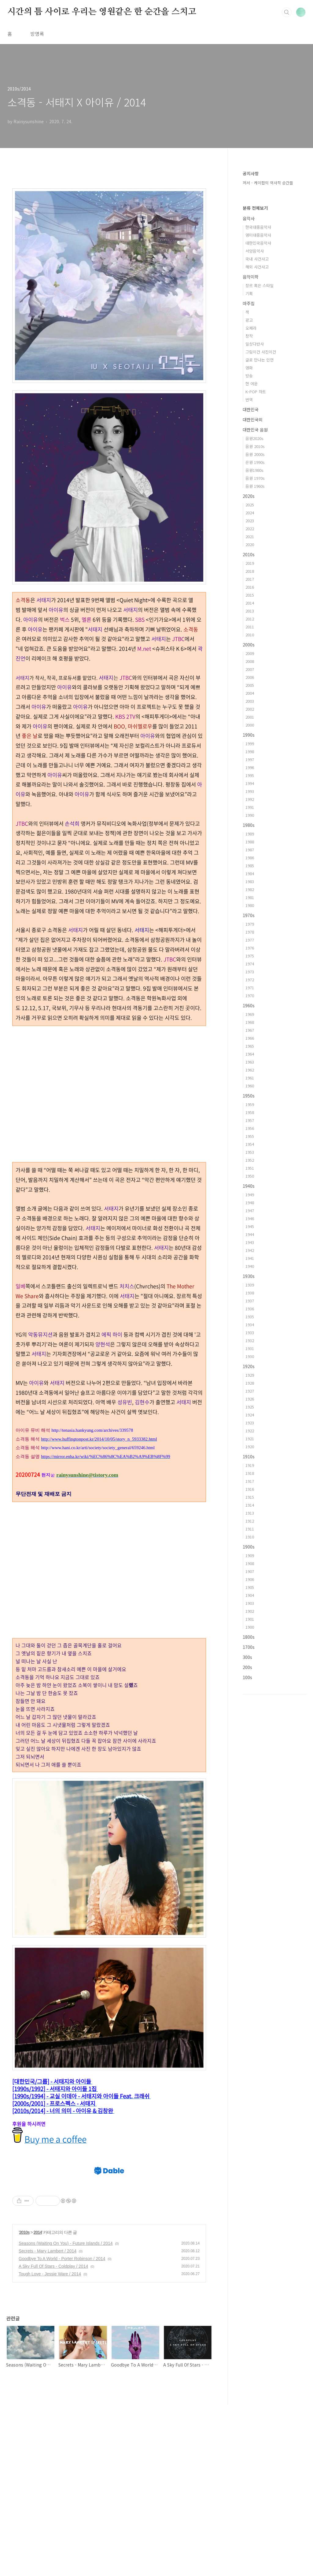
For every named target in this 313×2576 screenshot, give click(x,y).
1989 (249, 834)
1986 (249, 858)
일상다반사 (254, 344)
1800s (249, 1637)
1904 (249, 1595)
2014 (38, 2403)
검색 (286, 12)
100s (247, 1677)
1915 (249, 1497)
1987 (249, 850)
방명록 (37, 33)
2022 (249, 528)
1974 (249, 964)
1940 (249, 1266)
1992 (249, 799)
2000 (249, 725)
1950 (249, 1176)
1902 (249, 1611)
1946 (249, 1218)
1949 (249, 1194)
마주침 (249, 303)
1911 (249, 1529)
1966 (249, 1038)
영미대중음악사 (258, 235)
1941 (249, 1258)
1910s (249, 1456)
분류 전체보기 (255, 208)
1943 (249, 1242)
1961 (249, 1078)
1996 (249, 767)
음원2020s (254, 438)
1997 (249, 759)
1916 (249, 1489)
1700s (249, 1647)
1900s (249, 1547)
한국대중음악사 (258, 227)
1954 (249, 1144)
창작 (249, 336)
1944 (249, 1234)
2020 (249, 544)
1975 (249, 956)
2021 (249, 536)
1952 (249, 1160)
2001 (249, 717)
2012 (249, 619)
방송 (249, 376)
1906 (249, 1579)
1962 (249, 1070)
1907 (249, 1571)
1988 (249, 842)
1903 (249, 1603)
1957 (249, 1120)
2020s (249, 496)
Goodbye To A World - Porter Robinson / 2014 (62, 2429)
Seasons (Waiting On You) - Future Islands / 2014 (66, 2414)
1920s (249, 1366)
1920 (249, 1446)
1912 (249, 1521)
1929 (249, 1375)
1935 (249, 1316)
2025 (249, 505)
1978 (249, 932)
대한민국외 (253, 419)
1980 (249, 905)
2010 (249, 635)
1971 (249, 987)
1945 (249, 1226)
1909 (249, 1555)
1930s (249, 1276)
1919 (249, 1465)
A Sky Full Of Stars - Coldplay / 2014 (53, 2437)
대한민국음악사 (258, 243)
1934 (249, 1324)
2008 (249, 661)
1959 (249, 1104)
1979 (249, 924)
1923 (249, 1423)
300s (247, 1657)
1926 (249, 1399)
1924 (249, 1415)
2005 (249, 685)
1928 (249, 1383)
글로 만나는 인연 (259, 360)
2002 (249, 709)
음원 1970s (255, 478)
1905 (249, 1587)
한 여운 (251, 384)
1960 (249, 1086)
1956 (249, 1128)
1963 (249, 1062)
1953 (249, 1152)
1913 (249, 1513)
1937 (249, 1301)
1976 (249, 948)
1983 (249, 881)
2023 (249, 521)
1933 (249, 1332)
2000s (249, 645)
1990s (249, 735)
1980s (249, 825)
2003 (249, 701)
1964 (249, 1054)
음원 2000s (255, 454)
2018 (249, 571)
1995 (249, 775)
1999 (249, 743)
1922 (249, 1431)
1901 (249, 1619)
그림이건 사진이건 (260, 352)
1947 (249, 1210)
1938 (249, 1293)
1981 (249, 897)
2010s (24, 2403)
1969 (249, 1014)
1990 (249, 815)
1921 (249, 1439)
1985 (249, 865)
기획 (249, 293)
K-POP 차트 (255, 391)
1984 (249, 873)
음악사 (249, 218)
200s (247, 1667)
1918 (249, 1473)
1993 (249, 791)
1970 (249, 995)
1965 (249, 1046)
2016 (249, 587)
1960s (249, 1005)
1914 (249, 1505)
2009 (249, 653)
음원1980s (254, 470)
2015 (249, 595)
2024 (249, 513)
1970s (249, 915)
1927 (249, 1391)
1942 (249, 1250)
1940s (249, 1186)
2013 (249, 611)
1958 (249, 1112)
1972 (249, 980)
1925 (249, 1407)
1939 (249, 1285)
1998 (249, 751)
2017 (249, 579)
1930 (249, 1356)
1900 (249, 1627)
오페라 (250, 328)
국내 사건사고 (257, 259)
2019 (249, 563)
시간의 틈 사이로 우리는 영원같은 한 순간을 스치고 (101, 12)
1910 (249, 1537)
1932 (249, 1340)
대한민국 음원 (255, 430)
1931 (249, 1348)
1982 (249, 889)
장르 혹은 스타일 (259, 285)
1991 (249, 807)
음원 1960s (255, 486)
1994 (249, 783)
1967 (249, 1030)
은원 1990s (255, 462)
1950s (249, 1096)
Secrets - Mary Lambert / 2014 (47, 2422)
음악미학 (251, 277)
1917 (249, 1481)
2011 (249, 627)
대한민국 (251, 409)
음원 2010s (255, 446)
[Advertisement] (109, 1069)
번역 (249, 399)
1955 (249, 1136)
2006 (249, 677)
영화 (249, 368)
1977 (249, 940)
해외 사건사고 (257, 267)
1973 (249, 972)
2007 (249, 669)
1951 (249, 1168)
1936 (249, 1309)
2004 (249, 693)
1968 (249, 1022)
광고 (249, 320)
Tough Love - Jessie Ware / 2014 (50, 2445)
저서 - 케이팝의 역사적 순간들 (268, 183)
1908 (249, 1563)
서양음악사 (254, 251)
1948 (249, 1202)
